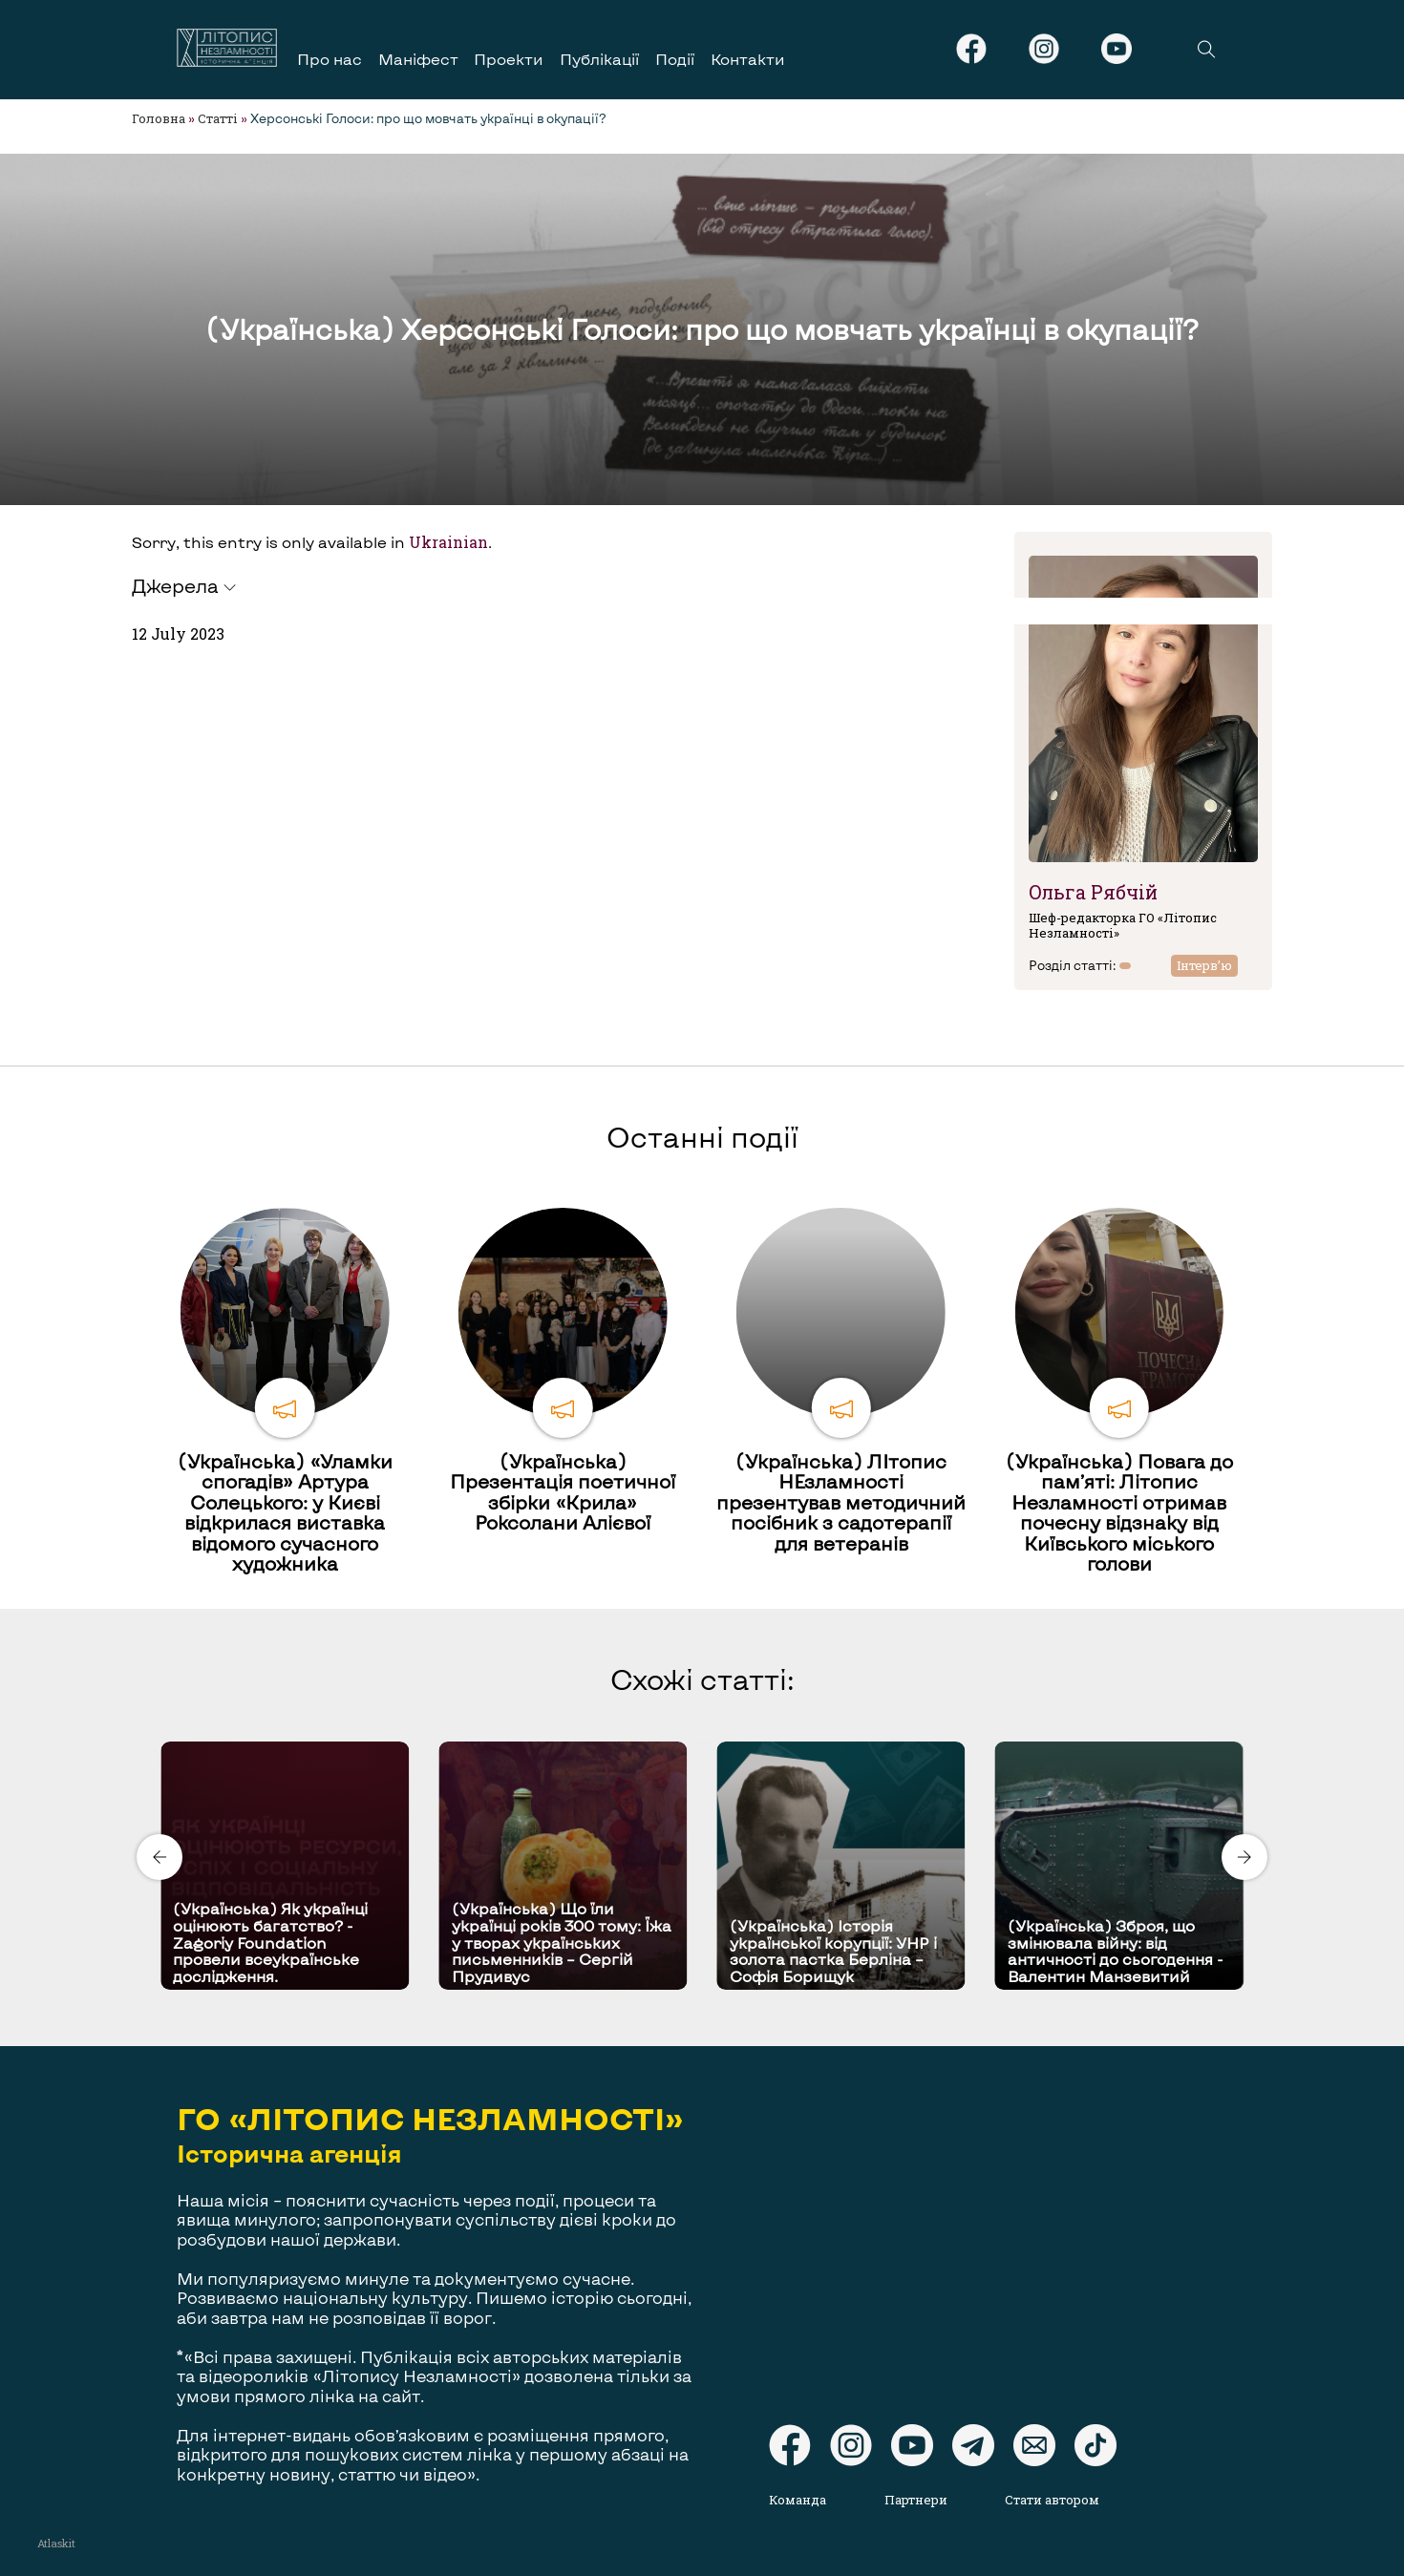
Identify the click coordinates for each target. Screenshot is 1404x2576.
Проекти (508, 59)
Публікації (599, 59)
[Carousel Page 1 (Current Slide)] (696, 1738)
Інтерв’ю (1204, 965)
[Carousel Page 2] (707, 1738)
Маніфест (418, 59)
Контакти (748, 59)
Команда (797, 2499)
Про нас (329, 59)
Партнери (915, 2499)
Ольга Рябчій (1093, 892)
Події (674, 59)
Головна (158, 118)
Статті (218, 118)
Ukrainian (448, 542)
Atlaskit (56, 2543)
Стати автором (1052, 2499)
